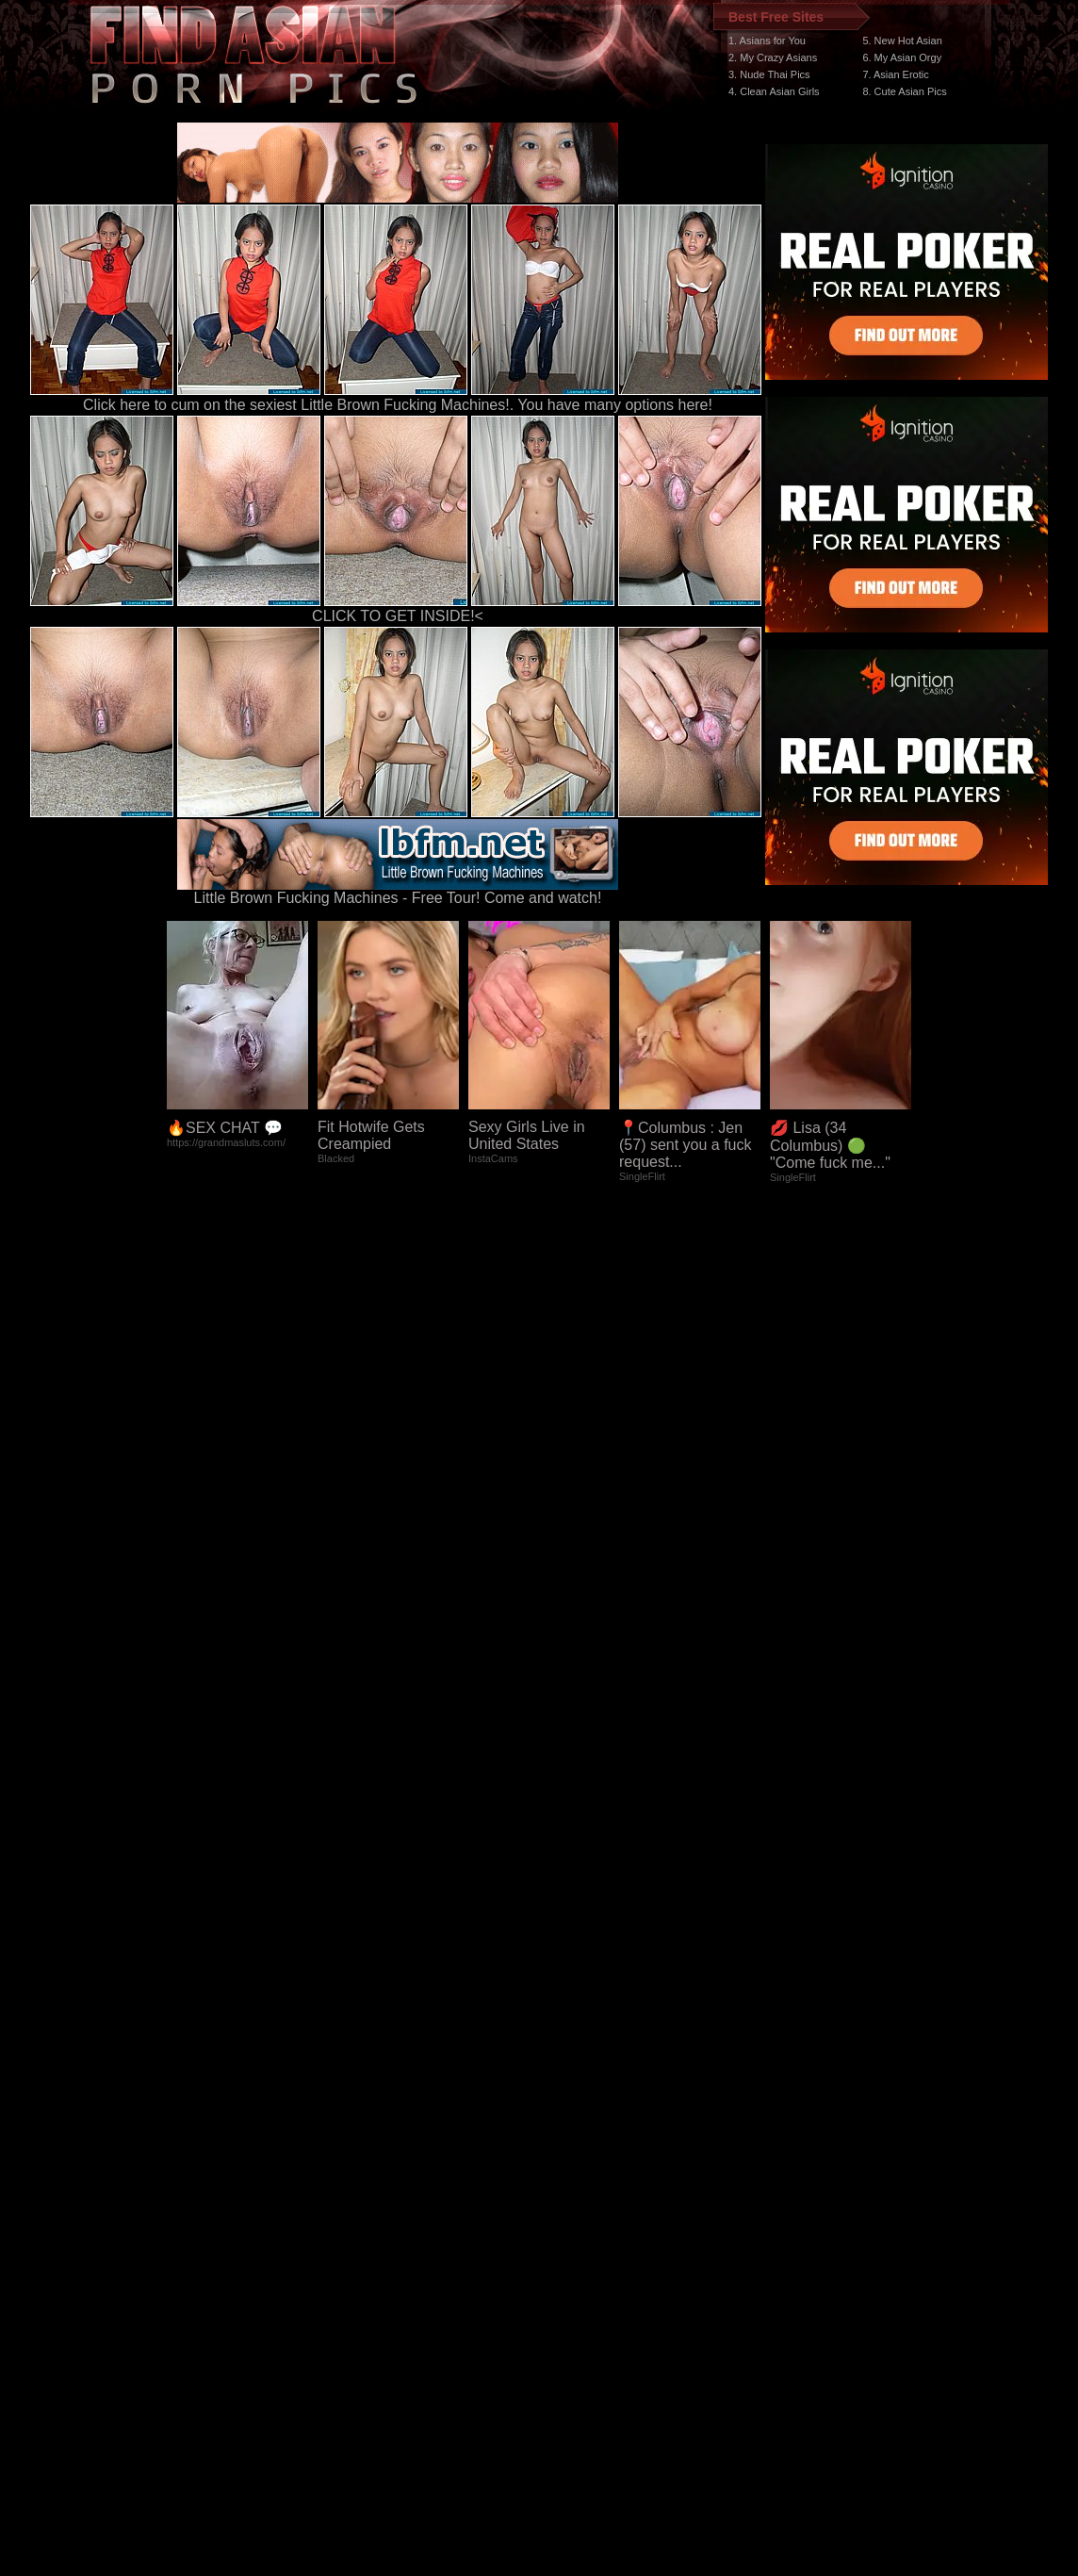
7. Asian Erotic (895, 74)
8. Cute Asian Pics (904, 91)
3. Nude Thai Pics (769, 74)
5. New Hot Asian (901, 40)
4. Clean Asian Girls (774, 91)
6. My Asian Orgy (901, 57)
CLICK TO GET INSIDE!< (397, 616)
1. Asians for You (767, 40)
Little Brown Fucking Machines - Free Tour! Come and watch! (397, 891)
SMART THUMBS (572, 2220)
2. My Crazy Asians (772, 57)
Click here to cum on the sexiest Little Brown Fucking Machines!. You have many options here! (397, 405)
